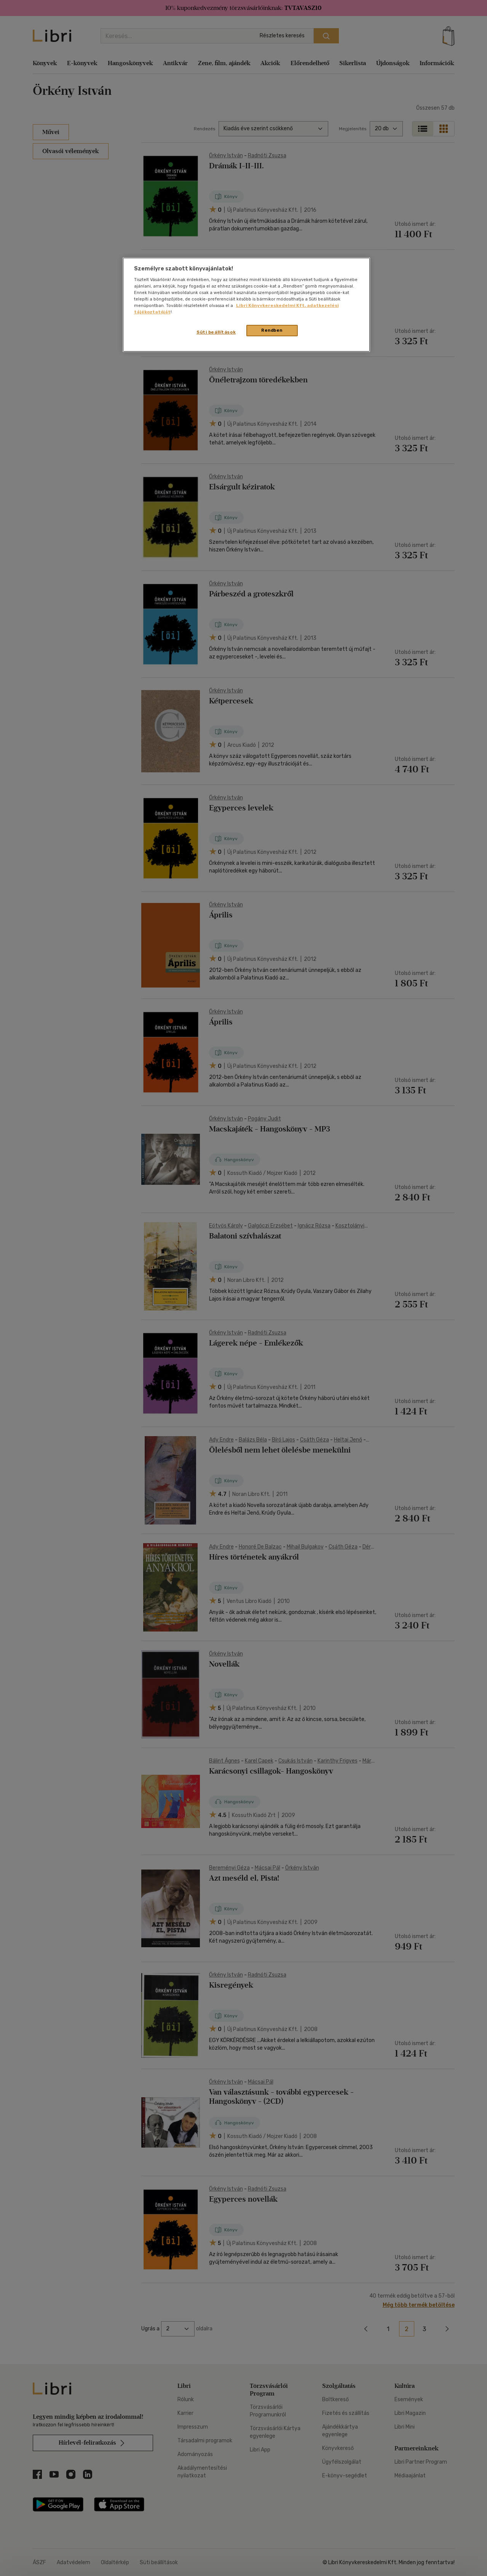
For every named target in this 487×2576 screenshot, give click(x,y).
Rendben (272, 330)
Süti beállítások (216, 332)
